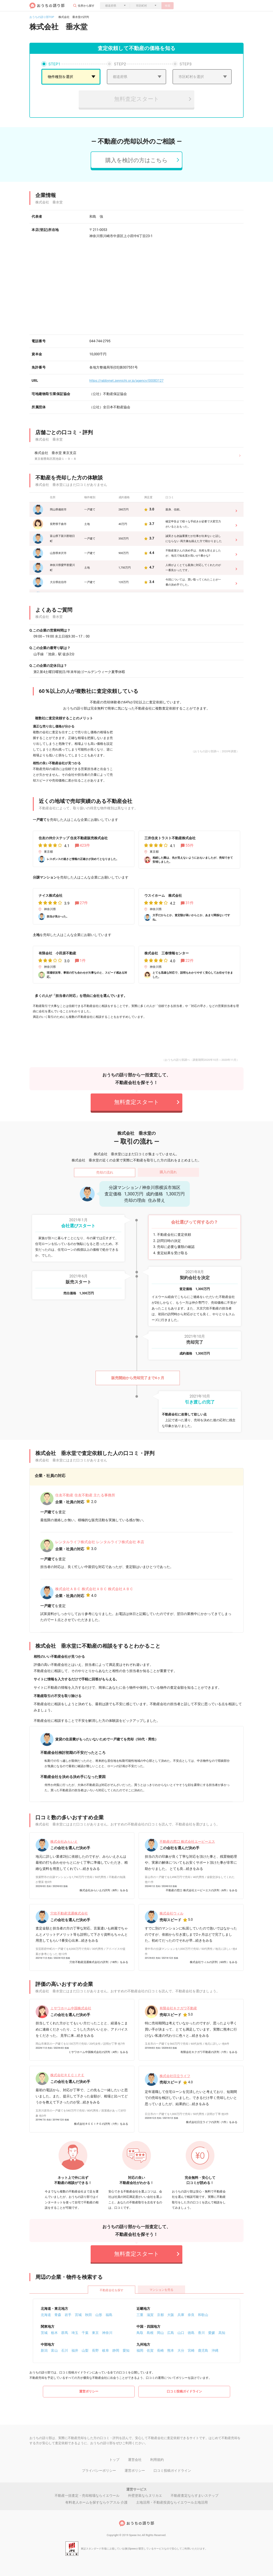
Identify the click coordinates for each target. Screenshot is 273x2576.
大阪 (170, 2307)
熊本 (170, 2342)
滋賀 (150, 2307)
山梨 (85, 2342)
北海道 (46, 2307)
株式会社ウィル (171, 1906)
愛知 (126, 2342)
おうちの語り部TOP (41, 17)
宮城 (78, 2307)
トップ (114, 2452)
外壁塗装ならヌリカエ (145, 2487)
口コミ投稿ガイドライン (184, 2383)
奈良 (191, 2307)
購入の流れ (168, 1172)
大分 (180, 2342)
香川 (201, 2324)
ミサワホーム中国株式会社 (70, 2000)
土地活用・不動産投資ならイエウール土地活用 (172, 2494)
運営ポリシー (88, 2383)
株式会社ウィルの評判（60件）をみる (213, 1954)
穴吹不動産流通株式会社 (69, 1906)
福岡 (139, 2342)
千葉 (85, 2324)
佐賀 (150, 2342)
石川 (64, 2342)
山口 (180, 2324)
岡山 (160, 2324)
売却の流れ (104, 1172)
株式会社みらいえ (64, 1834)
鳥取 (139, 2324)
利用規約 (157, 2452)
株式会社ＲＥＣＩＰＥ (67, 2067)
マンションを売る (161, 2281)
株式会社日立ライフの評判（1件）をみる (211, 2114)
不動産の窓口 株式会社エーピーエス (187, 1834)
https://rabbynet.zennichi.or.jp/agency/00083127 (126, 381)
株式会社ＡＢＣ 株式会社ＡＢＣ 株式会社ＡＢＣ (94, 1589)
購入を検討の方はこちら (136, 160)
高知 (221, 2324)
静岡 (115, 2342)
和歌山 (203, 2307)
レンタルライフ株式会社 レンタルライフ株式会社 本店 (99, 1542)
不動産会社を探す (111, 2282)
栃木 (54, 2324)
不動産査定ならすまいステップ (194, 2487)
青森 (57, 2307)
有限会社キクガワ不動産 (178, 2000)
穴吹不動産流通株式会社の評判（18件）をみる (99, 1954)
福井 (74, 2342)
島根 (150, 2324)
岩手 (68, 2307)
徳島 (191, 2324)
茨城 (44, 2324)
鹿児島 (203, 2342)
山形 (98, 2307)
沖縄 (215, 2342)
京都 (160, 2307)
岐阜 (105, 2342)
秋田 (88, 2307)
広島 (170, 2324)
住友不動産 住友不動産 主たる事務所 (85, 1495)
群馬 (64, 2324)
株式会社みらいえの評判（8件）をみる (104, 1882)
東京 (95, 2324)
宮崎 (191, 2342)
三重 (139, 2307)
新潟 (44, 2342)
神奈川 (107, 2324)
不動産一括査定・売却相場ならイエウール (87, 2487)
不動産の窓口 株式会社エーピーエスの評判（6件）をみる (201, 1882)
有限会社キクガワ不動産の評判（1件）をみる (208, 2044)
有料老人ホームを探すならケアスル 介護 (96, 2494)
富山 (54, 2342)
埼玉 (74, 2324)
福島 (109, 2307)
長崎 (160, 2342)
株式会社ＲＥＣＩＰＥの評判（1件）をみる (101, 2115)
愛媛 (211, 2324)
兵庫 (180, 2307)
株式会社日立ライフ (175, 2068)
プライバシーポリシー (99, 2462)
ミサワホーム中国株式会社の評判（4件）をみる (98, 2044)
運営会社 (135, 2452)
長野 (95, 2342)
